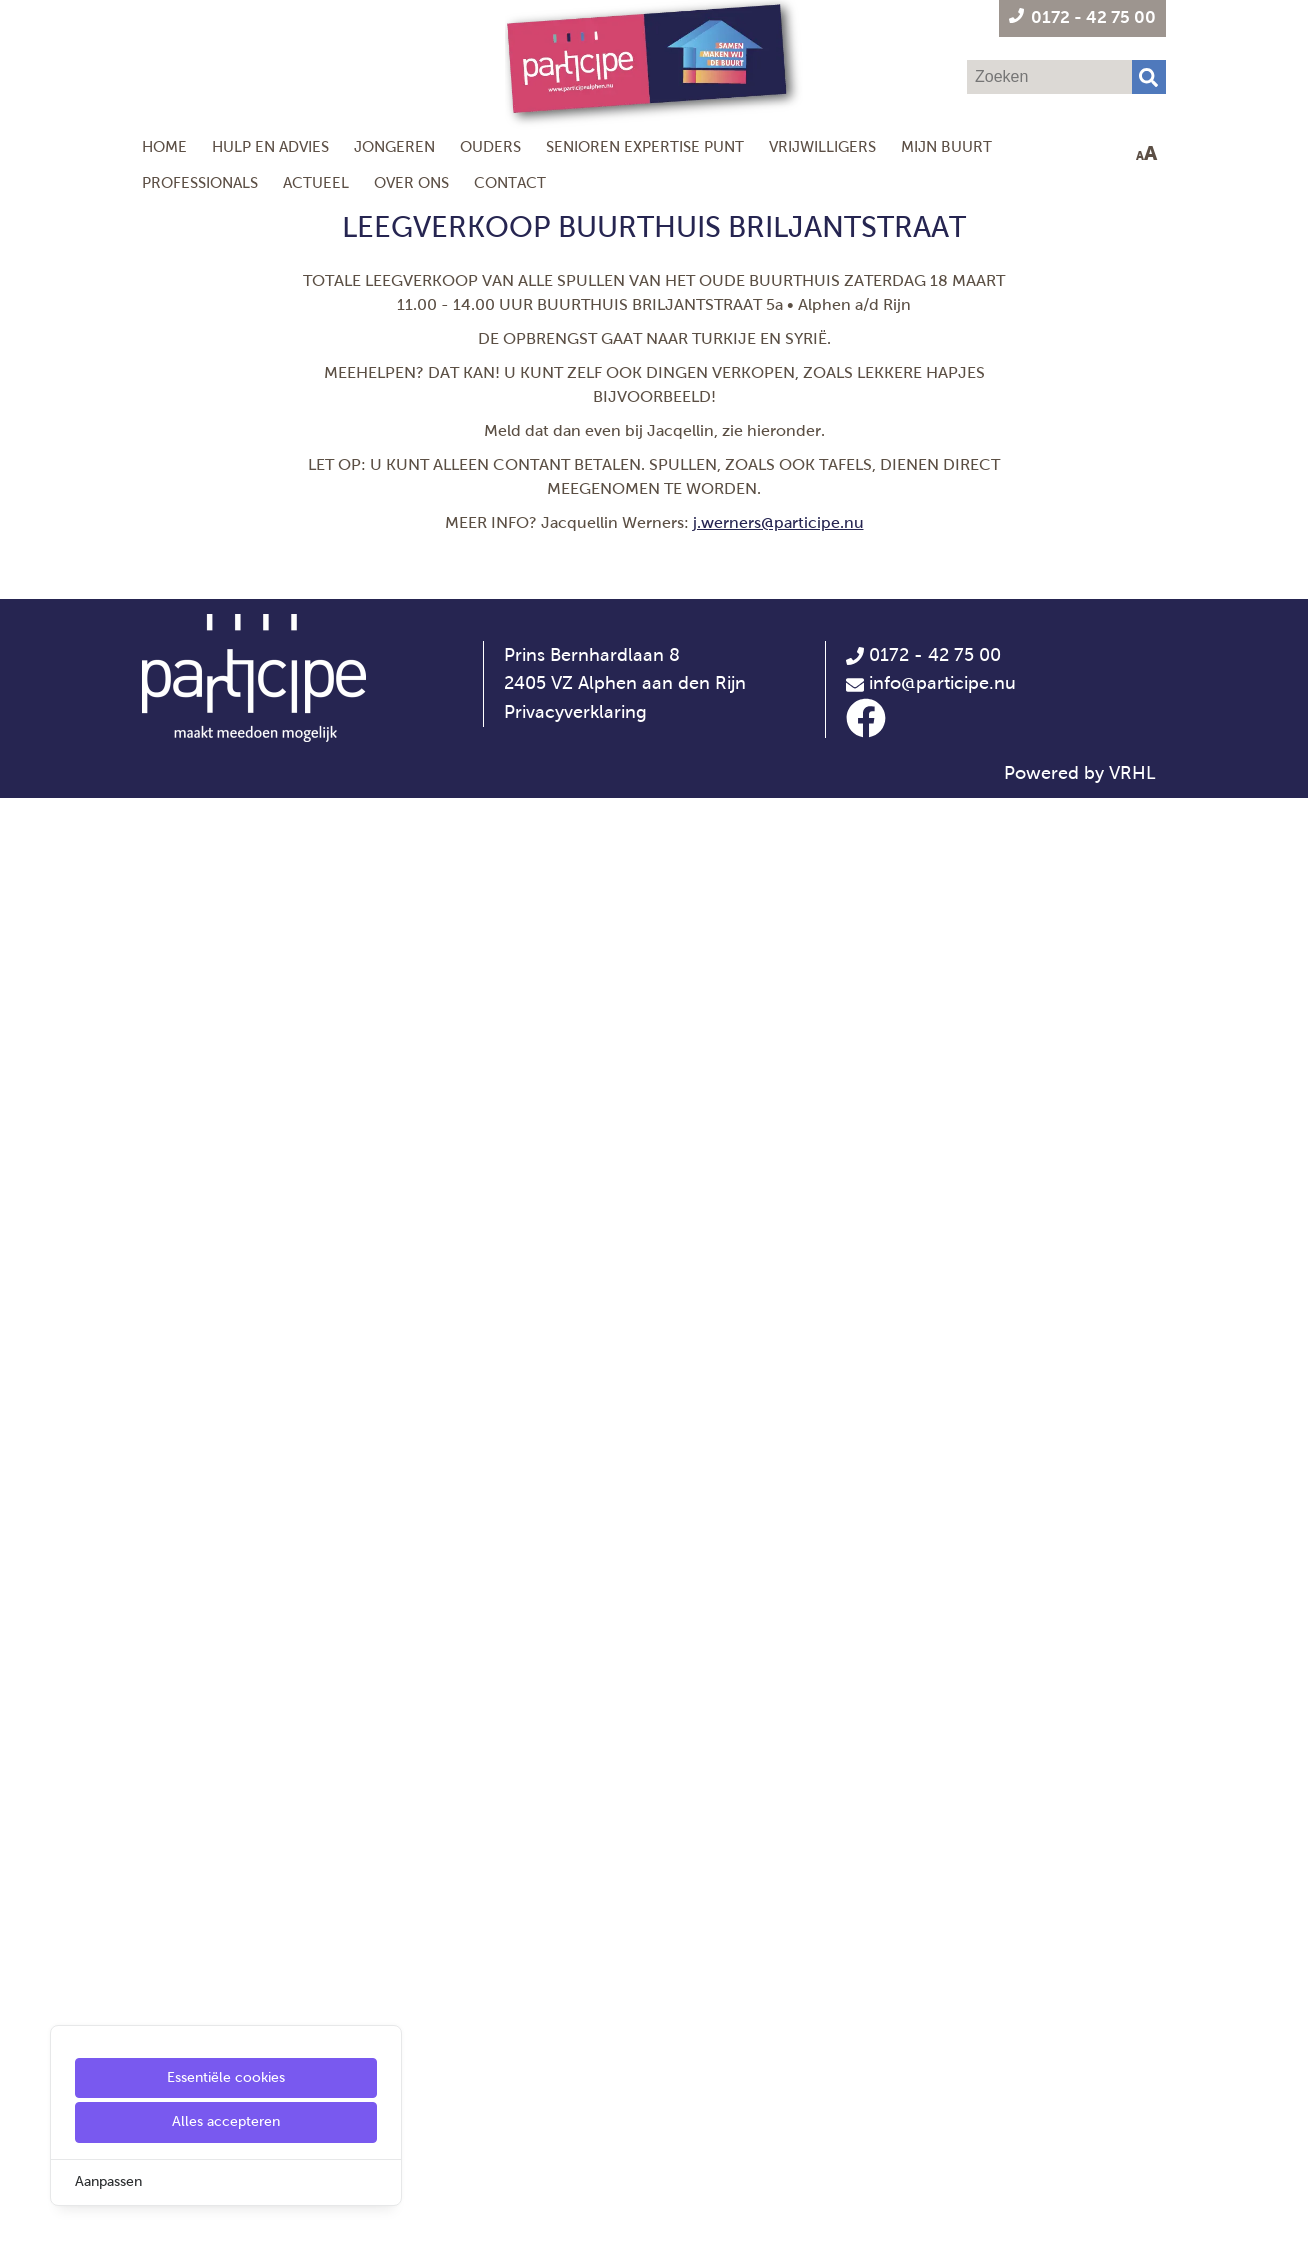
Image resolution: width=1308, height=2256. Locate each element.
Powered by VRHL (1080, 2231)
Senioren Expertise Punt (645, 146)
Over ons (411, 182)
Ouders (490, 146)
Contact (510, 182)
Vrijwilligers (822, 146)
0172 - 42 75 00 (923, 2113)
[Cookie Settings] (23, 2226)
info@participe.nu (942, 2142)
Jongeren (394, 146)
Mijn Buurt (946, 146)
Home (164, 146)
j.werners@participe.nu (778, 522)
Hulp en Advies (270, 146)
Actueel (316, 182)
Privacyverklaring (575, 2170)
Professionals (200, 182)
